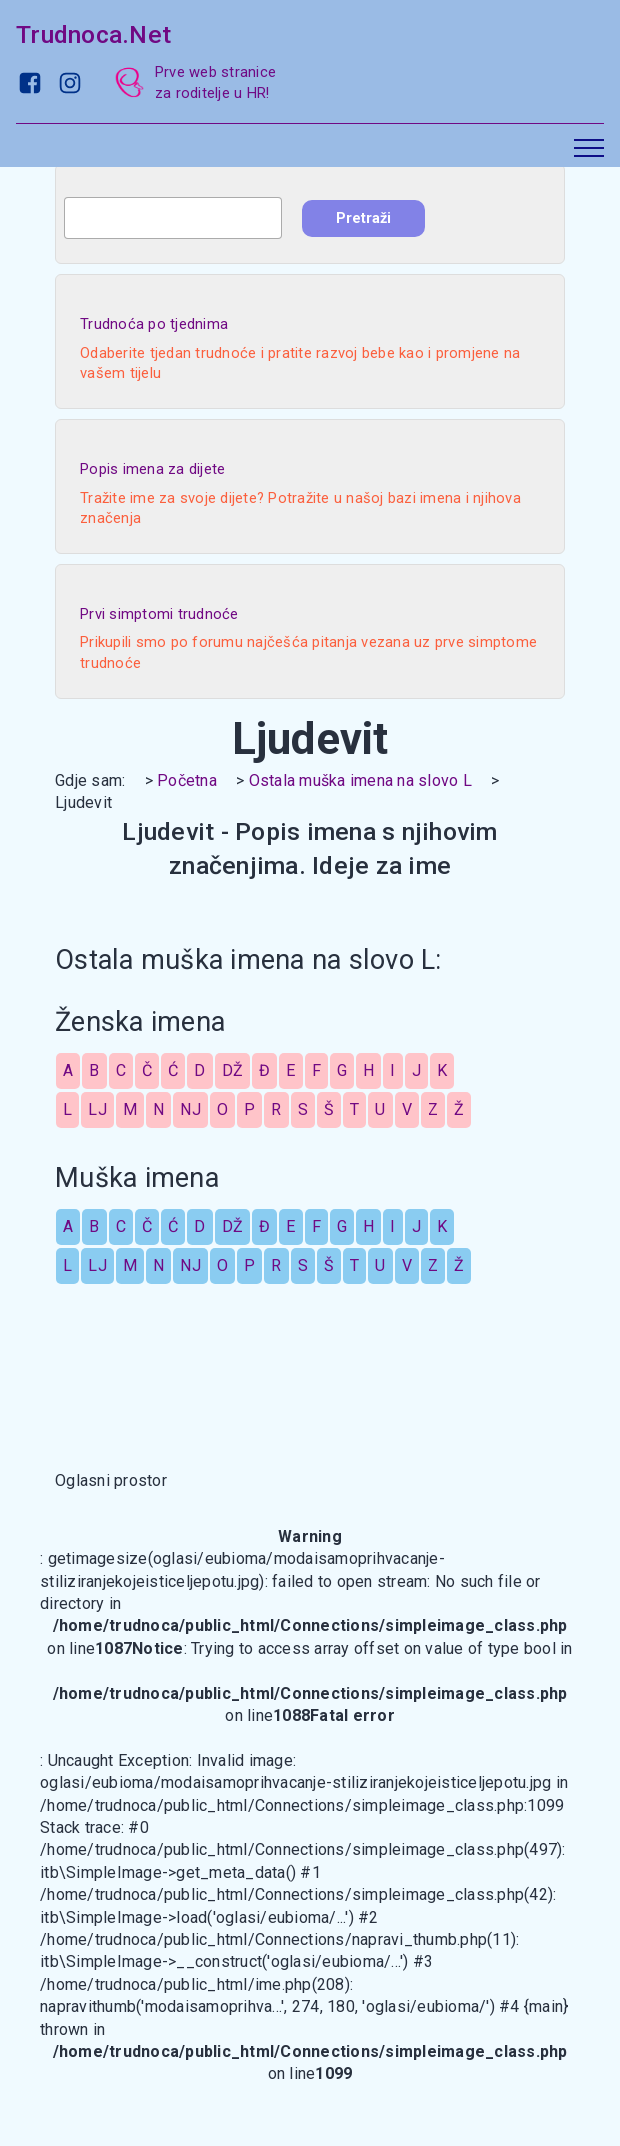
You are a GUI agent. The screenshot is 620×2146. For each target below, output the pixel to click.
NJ (190, 1109)
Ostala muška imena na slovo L (360, 780)
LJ (97, 1109)
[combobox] (173, 218)
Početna (187, 780)
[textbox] (173, 218)
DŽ (233, 1070)
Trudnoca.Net (93, 34)
